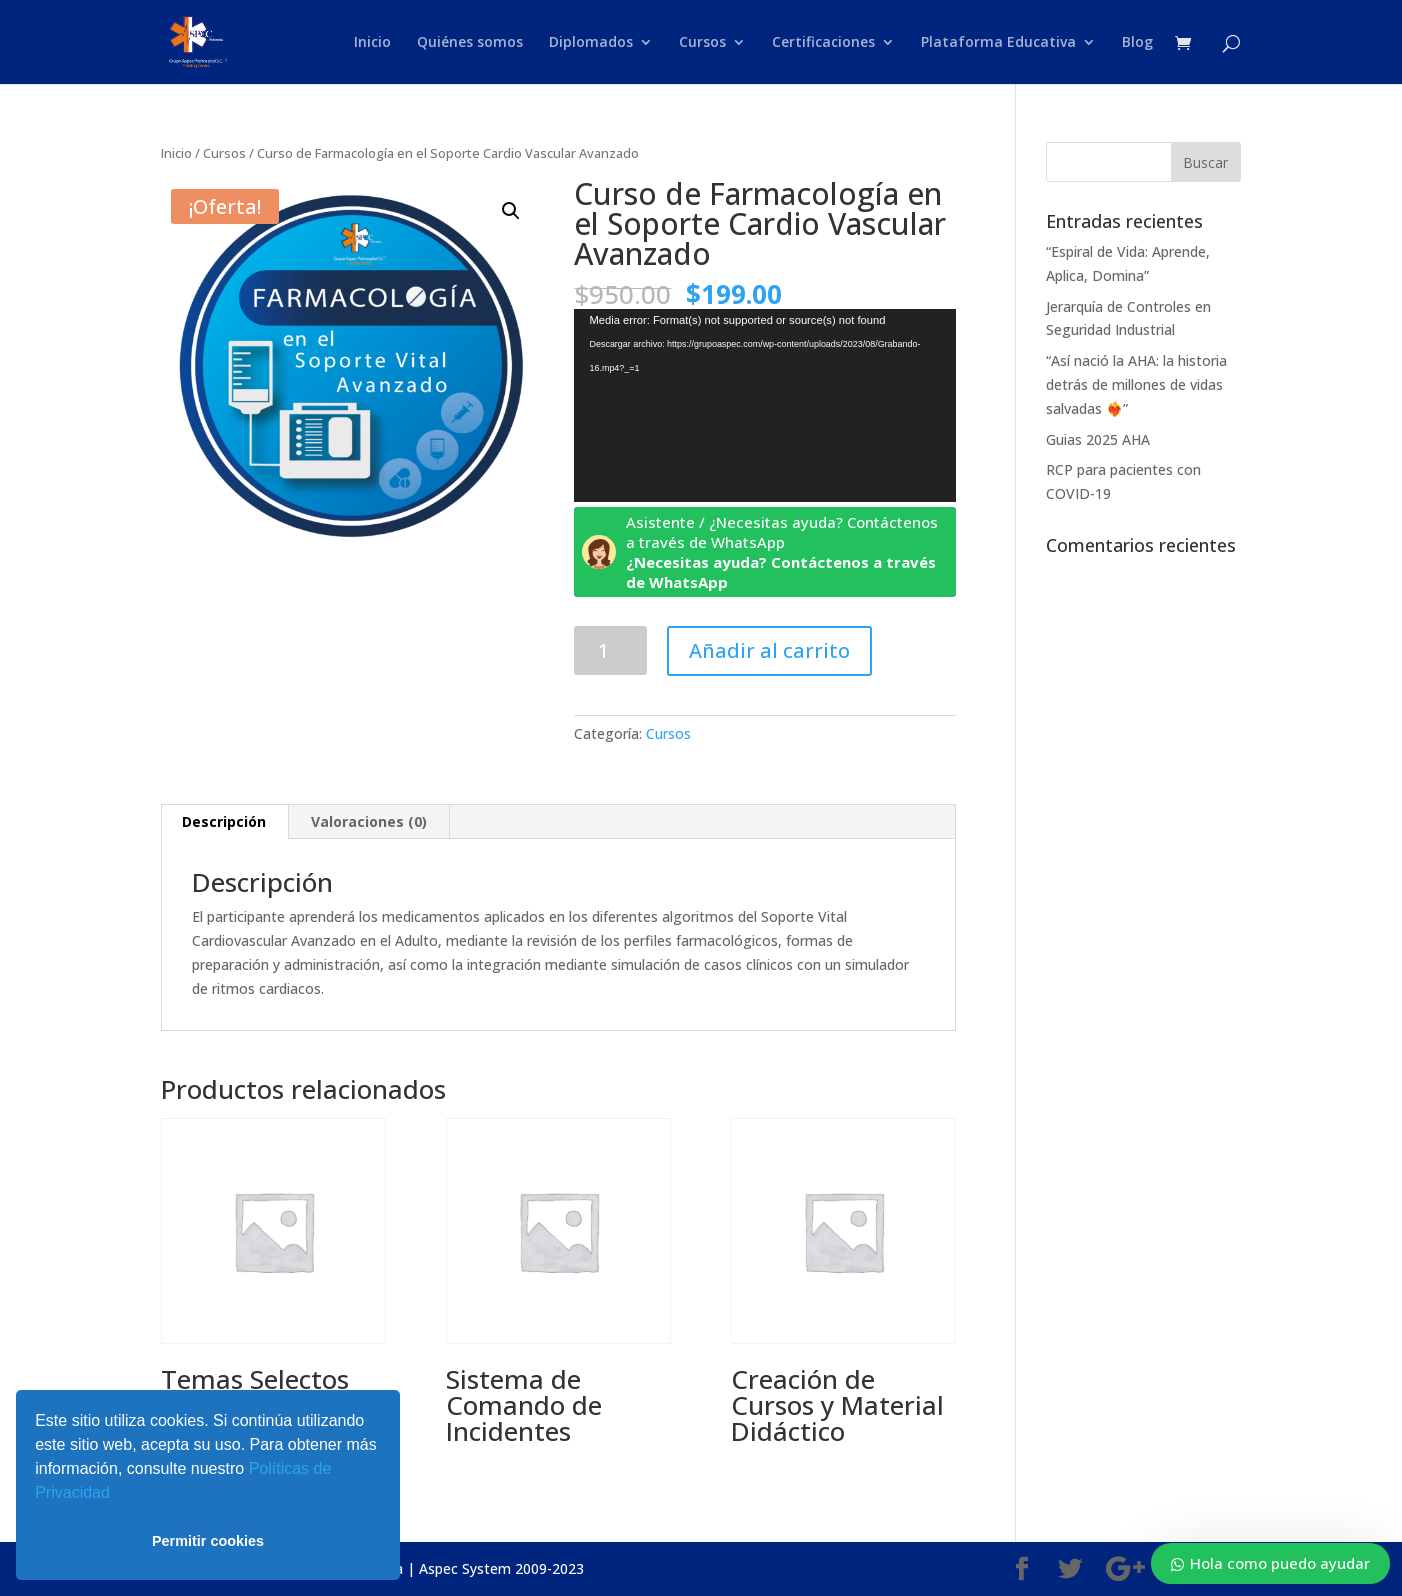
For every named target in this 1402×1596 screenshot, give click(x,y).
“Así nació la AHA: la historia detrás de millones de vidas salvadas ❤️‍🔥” (1136, 384)
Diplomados (591, 43)
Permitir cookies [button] (208, 1541)
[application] (765, 405)
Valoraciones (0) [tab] (369, 821)
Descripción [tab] (224, 821)
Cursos (702, 43)
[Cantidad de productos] (610, 650)
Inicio (372, 43)
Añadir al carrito (769, 650)
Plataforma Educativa (998, 43)
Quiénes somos (470, 43)
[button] (117, 1495)
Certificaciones (823, 43)
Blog (1137, 43)
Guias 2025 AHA (1098, 439)
